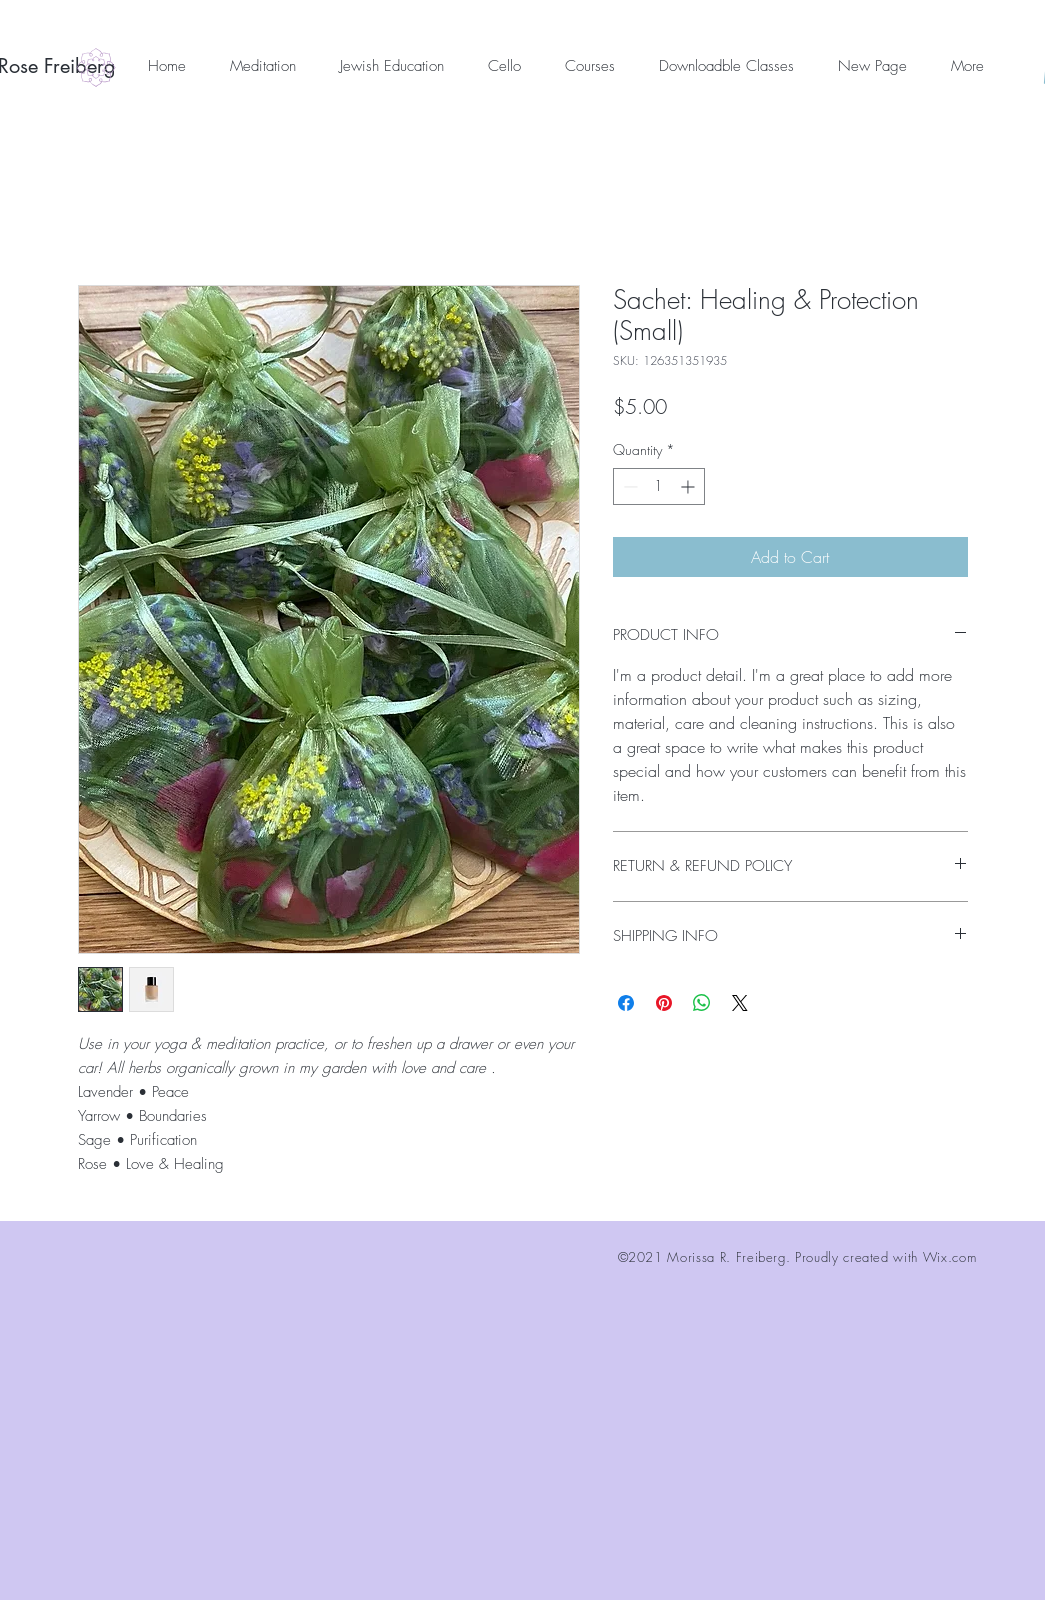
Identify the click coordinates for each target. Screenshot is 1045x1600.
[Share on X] (740, 1003)
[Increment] (689, 486)
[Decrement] (628, 486)
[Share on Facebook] (626, 1003)
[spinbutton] (659, 486)
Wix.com (950, 1257)
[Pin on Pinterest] (664, 1003)
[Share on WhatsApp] (702, 1003)
